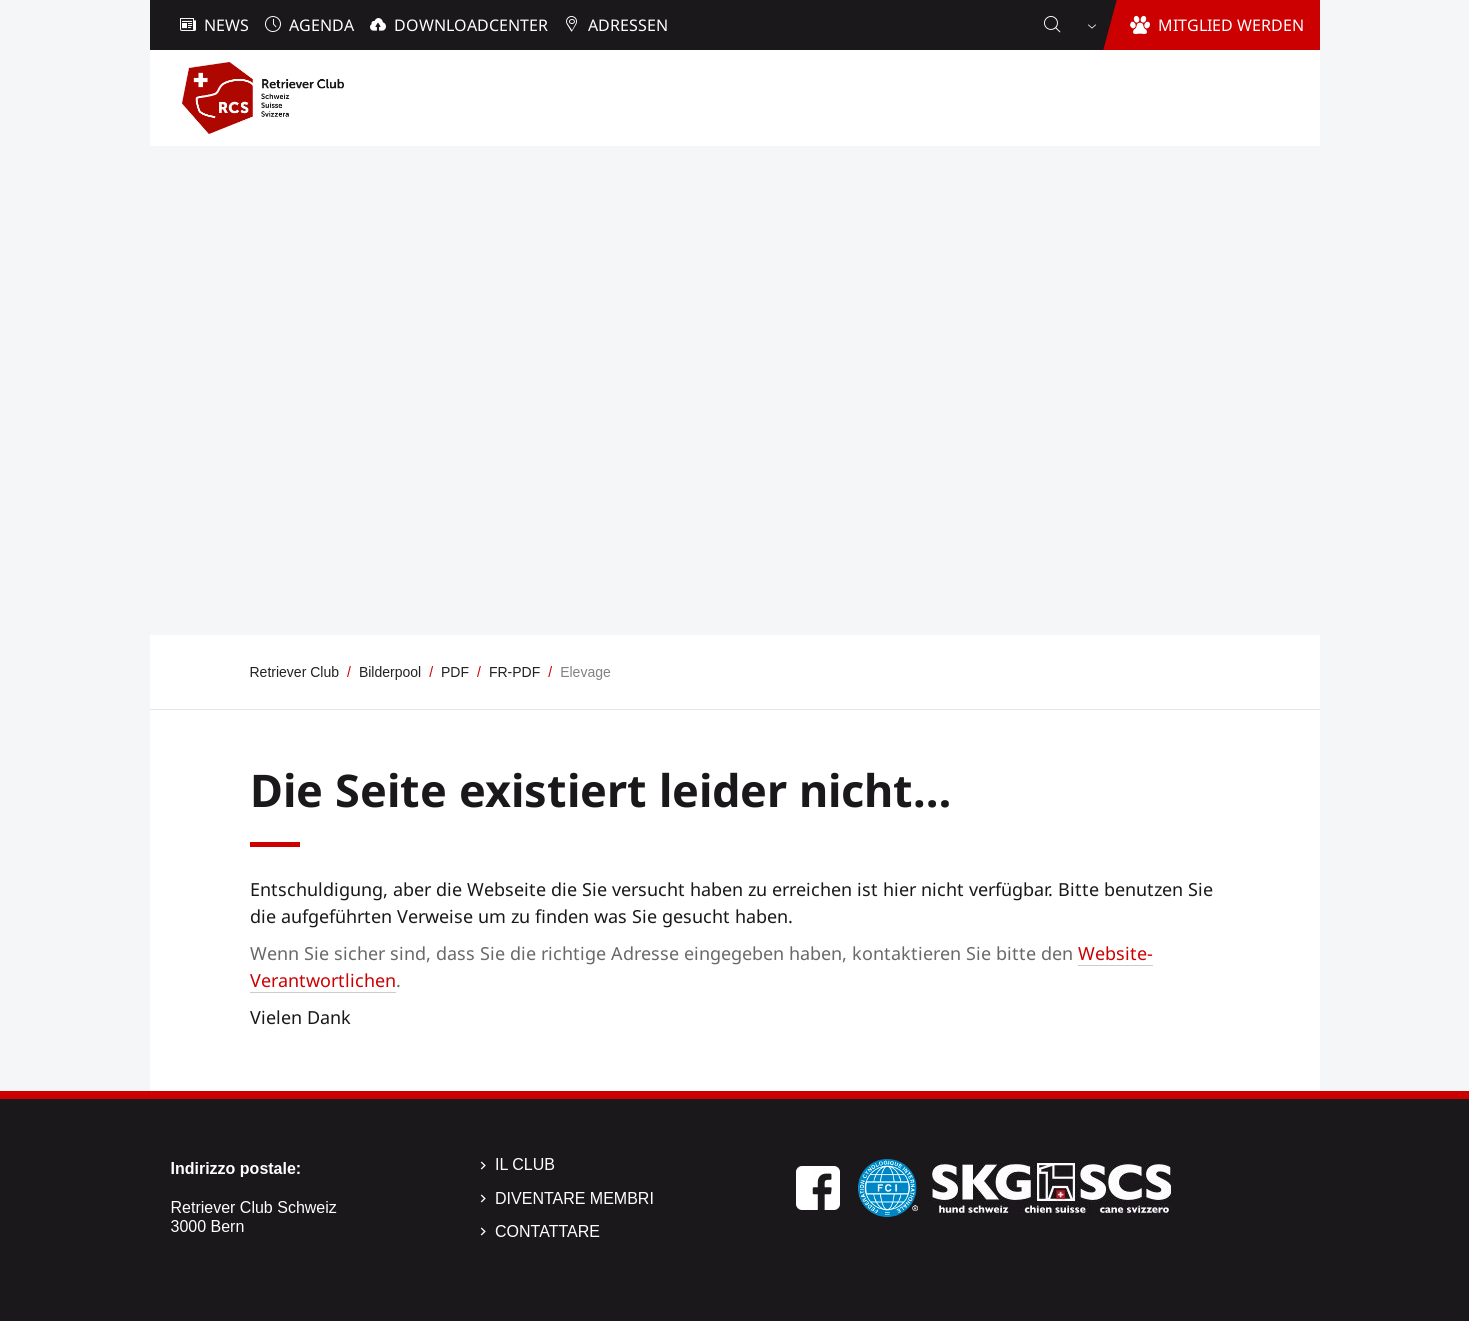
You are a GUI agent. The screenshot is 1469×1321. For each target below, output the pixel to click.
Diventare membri (574, 1198)
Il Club (525, 1164)
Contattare (547, 1231)
